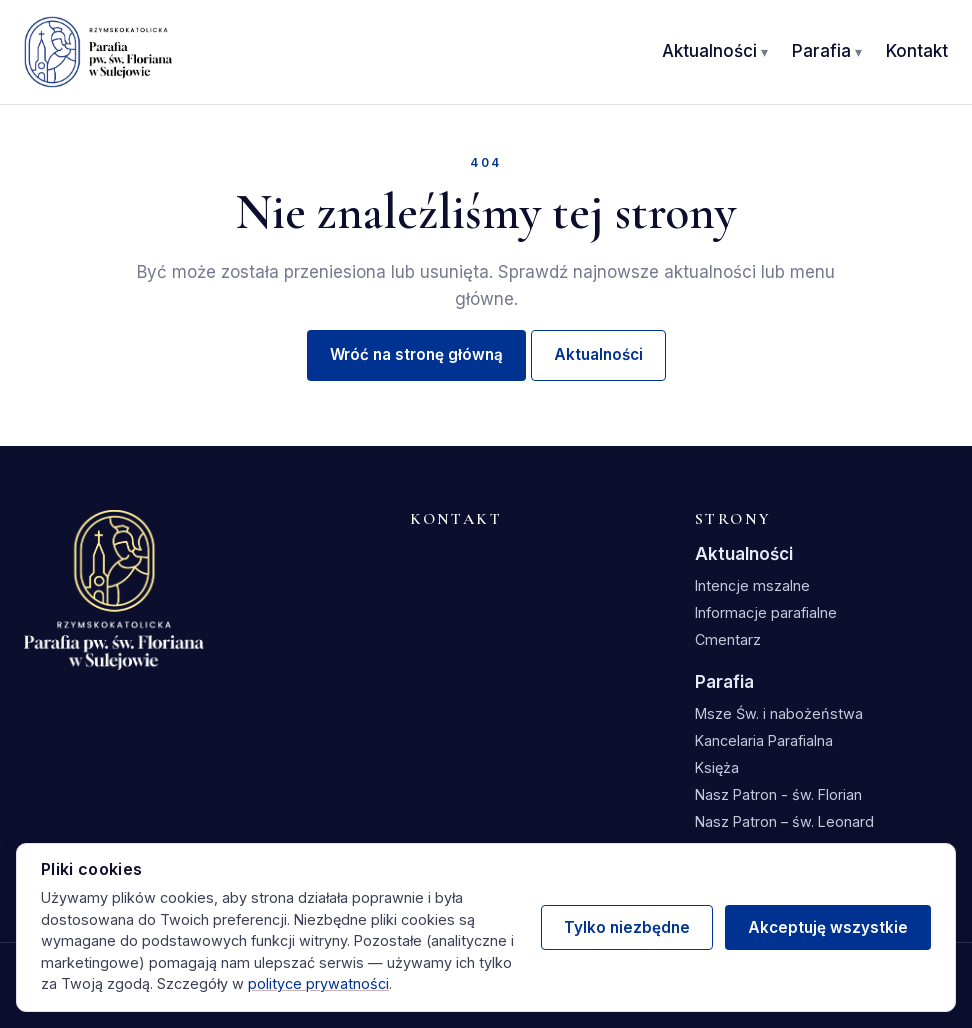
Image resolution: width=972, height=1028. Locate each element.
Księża (717, 767)
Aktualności (709, 51)
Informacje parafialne (766, 612)
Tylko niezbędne (627, 927)
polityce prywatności (318, 983)
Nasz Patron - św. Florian (778, 794)
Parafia (821, 51)
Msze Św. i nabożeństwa (779, 713)
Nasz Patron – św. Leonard (784, 821)
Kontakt (917, 51)
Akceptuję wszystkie (828, 927)
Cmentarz (728, 639)
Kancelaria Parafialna (764, 740)
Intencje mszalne (752, 585)
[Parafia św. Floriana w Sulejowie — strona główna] (98, 52)
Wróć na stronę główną (416, 354)
